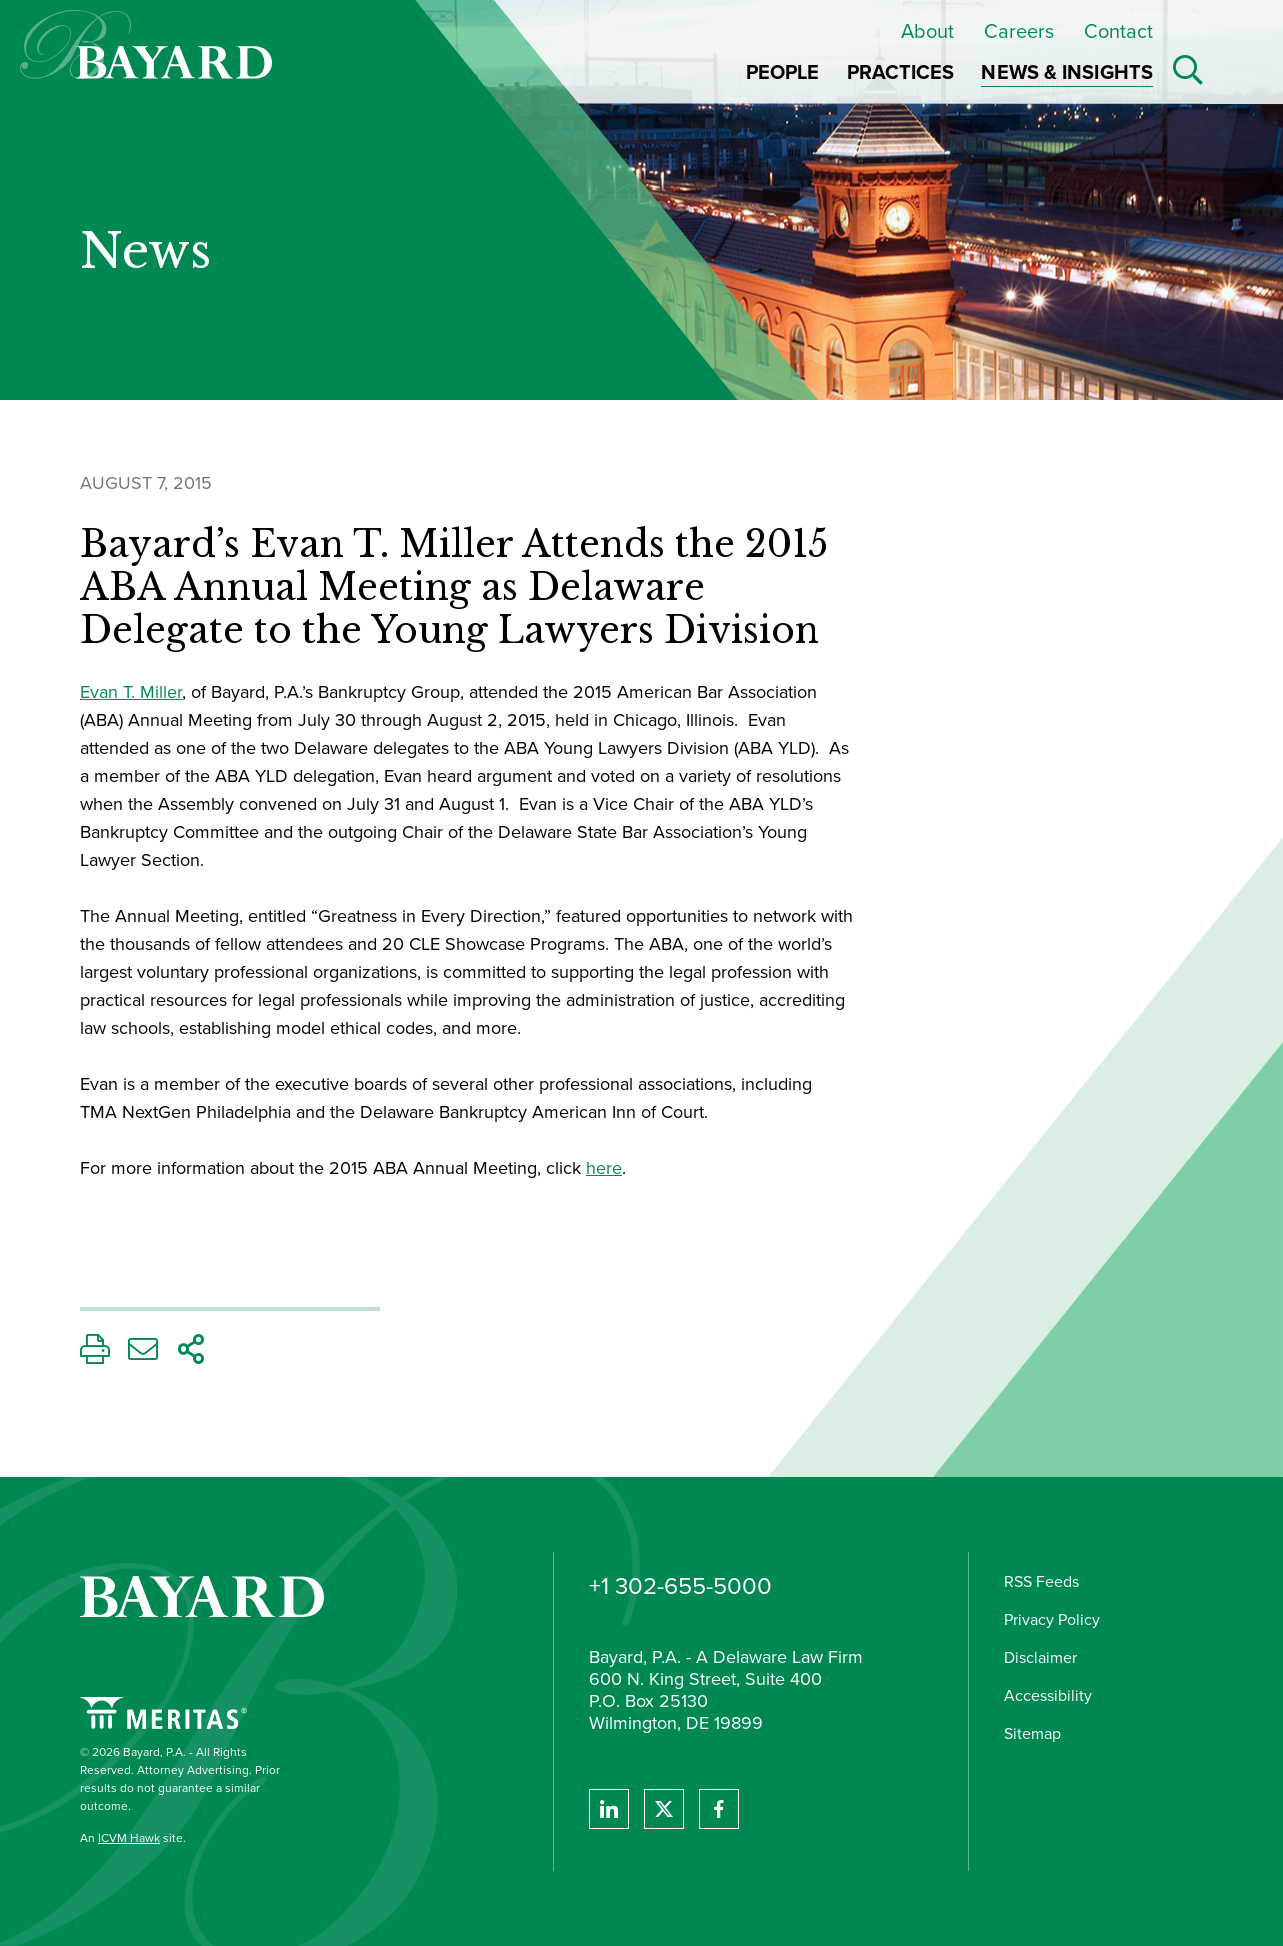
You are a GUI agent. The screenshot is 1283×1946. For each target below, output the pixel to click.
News (145, 252)
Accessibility (1048, 1695)
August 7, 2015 (146, 483)
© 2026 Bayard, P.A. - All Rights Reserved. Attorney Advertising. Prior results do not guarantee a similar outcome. (180, 1779)
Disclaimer (1040, 1657)
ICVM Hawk (129, 1838)
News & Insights (1067, 72)
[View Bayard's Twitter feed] (664, 1809)
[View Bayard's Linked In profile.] (609, 1809)
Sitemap (1032, 1733)
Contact (1118, 31)
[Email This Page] (143, 1354)
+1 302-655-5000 (680, 1586)
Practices (901, 72)
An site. (133, 1838)
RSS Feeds (1041, 1581)
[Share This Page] (191, 1354)
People (783, 72)
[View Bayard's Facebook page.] (719, 1809)
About (927, 31)
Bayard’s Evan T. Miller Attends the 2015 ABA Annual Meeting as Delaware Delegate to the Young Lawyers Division (454, 588)
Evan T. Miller (131, 692)
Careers (1019, 31)
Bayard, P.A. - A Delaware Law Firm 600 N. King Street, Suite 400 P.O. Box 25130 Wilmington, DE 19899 (726, 1691)
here (604, 1168)
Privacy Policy (1052, 1619)
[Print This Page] (95, 1354)
